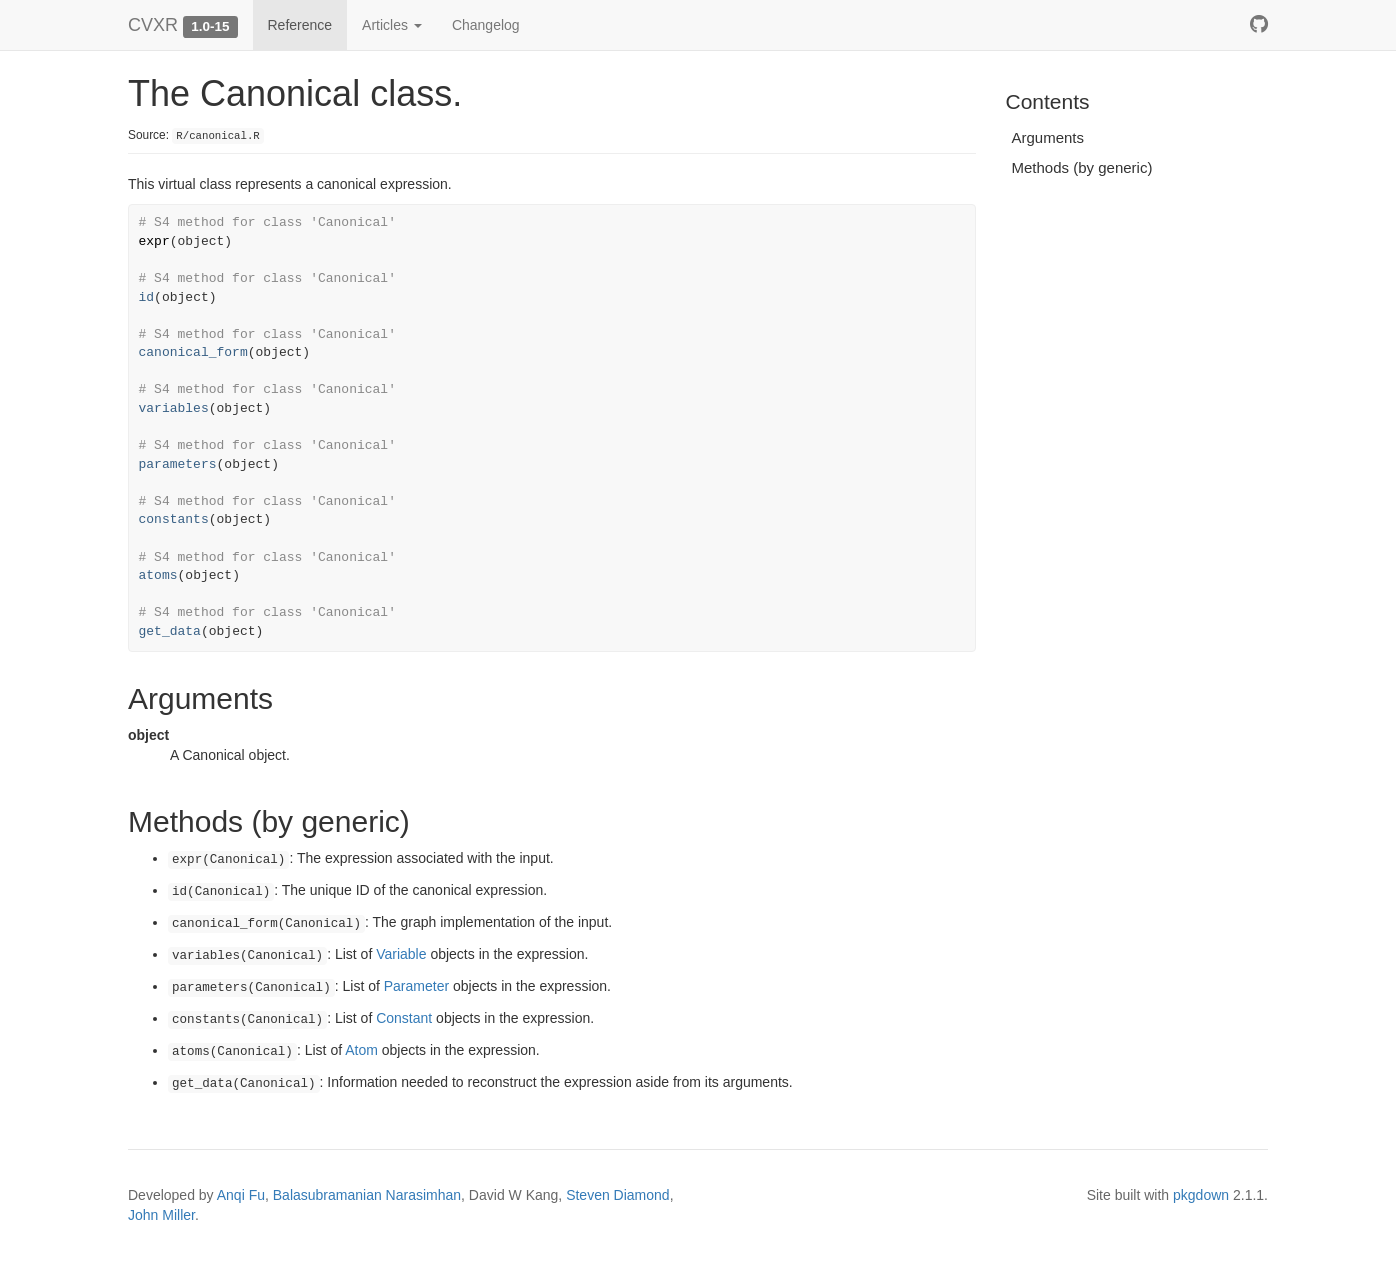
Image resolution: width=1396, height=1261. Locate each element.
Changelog (486, 25)
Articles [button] (392, 25)
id (147, 297)
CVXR (153, 25)
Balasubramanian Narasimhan (367, 1195)
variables (174, 408)
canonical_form (193, 352)
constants (174, 519)
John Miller (161, 1215)
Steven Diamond (618, 1195)
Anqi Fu (241, 1195)
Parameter (416, 986)
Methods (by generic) (1082, 167)
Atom (361, 1050)
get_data (170, 631)
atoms (158, 575)
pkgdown (1201, 1195)
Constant (404, 1018)
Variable (401, 954)
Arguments (1048, 137)
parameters (178, 464)
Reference (300, 25)
